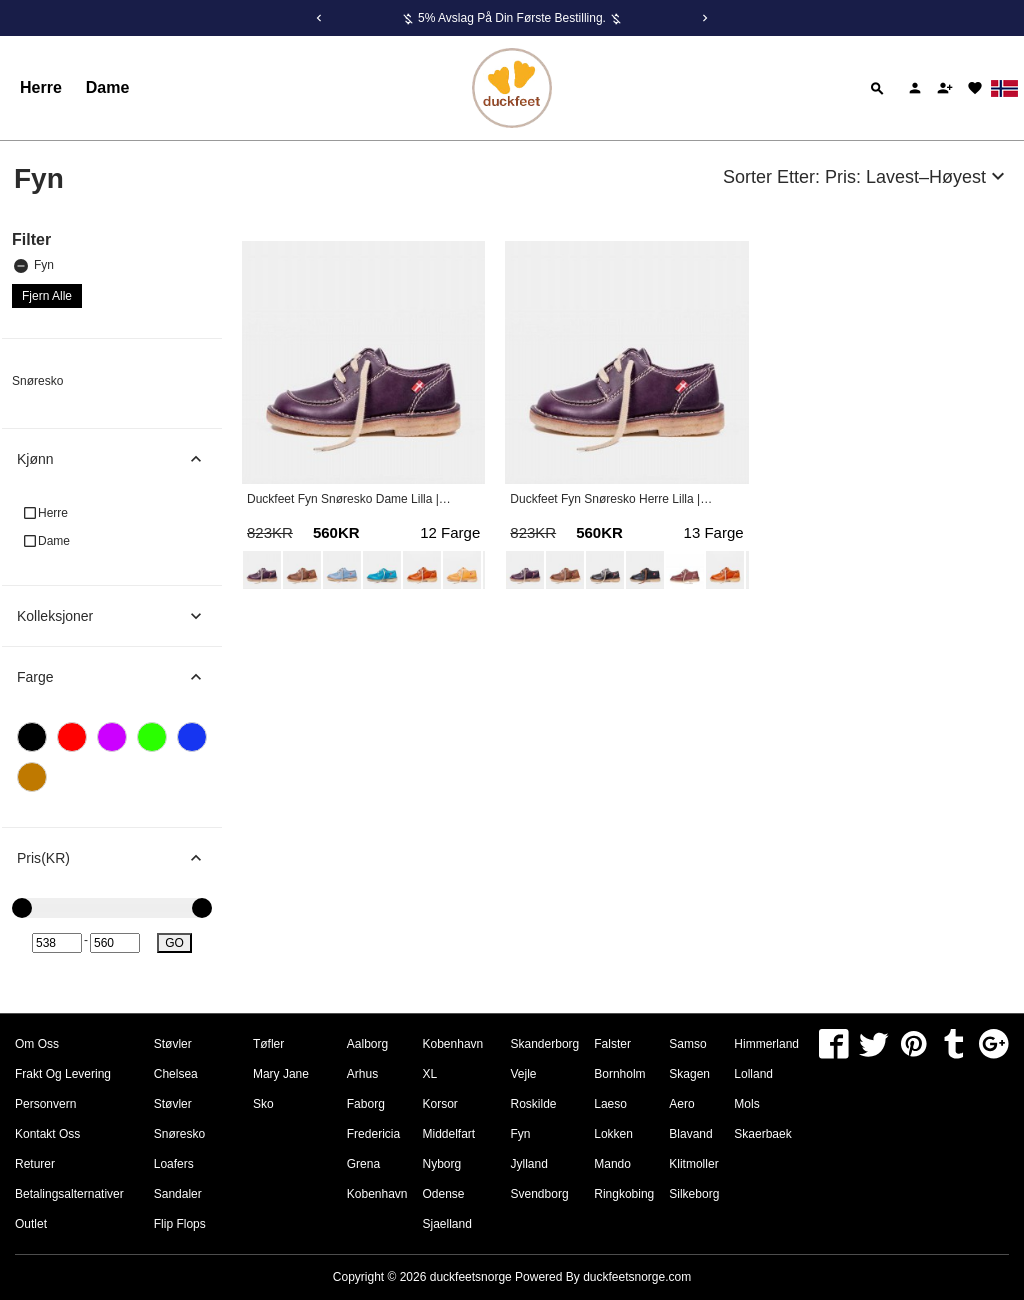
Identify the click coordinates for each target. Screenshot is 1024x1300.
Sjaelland (447, 1224)
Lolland (753, 1074)
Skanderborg (545, 1044)
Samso (687, 1044)
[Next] (705, 18)
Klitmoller (693, 1164)
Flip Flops (180, 1224)
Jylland (529, 1164)
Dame (108, 87)
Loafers (174, 1164)
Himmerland (766, 1044)
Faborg (366, 1104)
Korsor (440, 1104)
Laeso (610, 1104)
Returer (35, 1164)
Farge (119, 677)
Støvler (173, 1044)
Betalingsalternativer (69, 1194)
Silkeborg (694, 1194)
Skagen (689, 1074)
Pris (119, 858)
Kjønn (119, 459)
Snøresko (37, 381)
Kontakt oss (47, 1134)
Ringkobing (624, 1194)
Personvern (45, 1104)
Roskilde (534, 1104)
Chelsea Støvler (176, 1089)
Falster (612, 1044)
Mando (612, 1164)
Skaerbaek (762, 1134)
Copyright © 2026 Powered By (458, 1277)
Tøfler (268, 1044)
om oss (37, 1044)
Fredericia (373, 1134)
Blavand (690, 1134)
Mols (746, 1104)
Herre (41, 87)
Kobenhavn (377, 1194)
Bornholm (619, 1074)
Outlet (31, 1224)
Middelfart (449, 1134)
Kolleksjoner (119, 616)
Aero (681, 1104)
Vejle (524, 1074)
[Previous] (319, 18)
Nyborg (442, 1164)
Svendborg (540, 1194)
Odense (444, 1194)
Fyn (34, 265)
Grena (363, 1164)
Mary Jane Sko (281, 1089)
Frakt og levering (63, 1074)
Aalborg (367, 1044)
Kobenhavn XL (453, 1059)
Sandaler (178, 1194)
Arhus (362, 1074)
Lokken (613, 1134)
